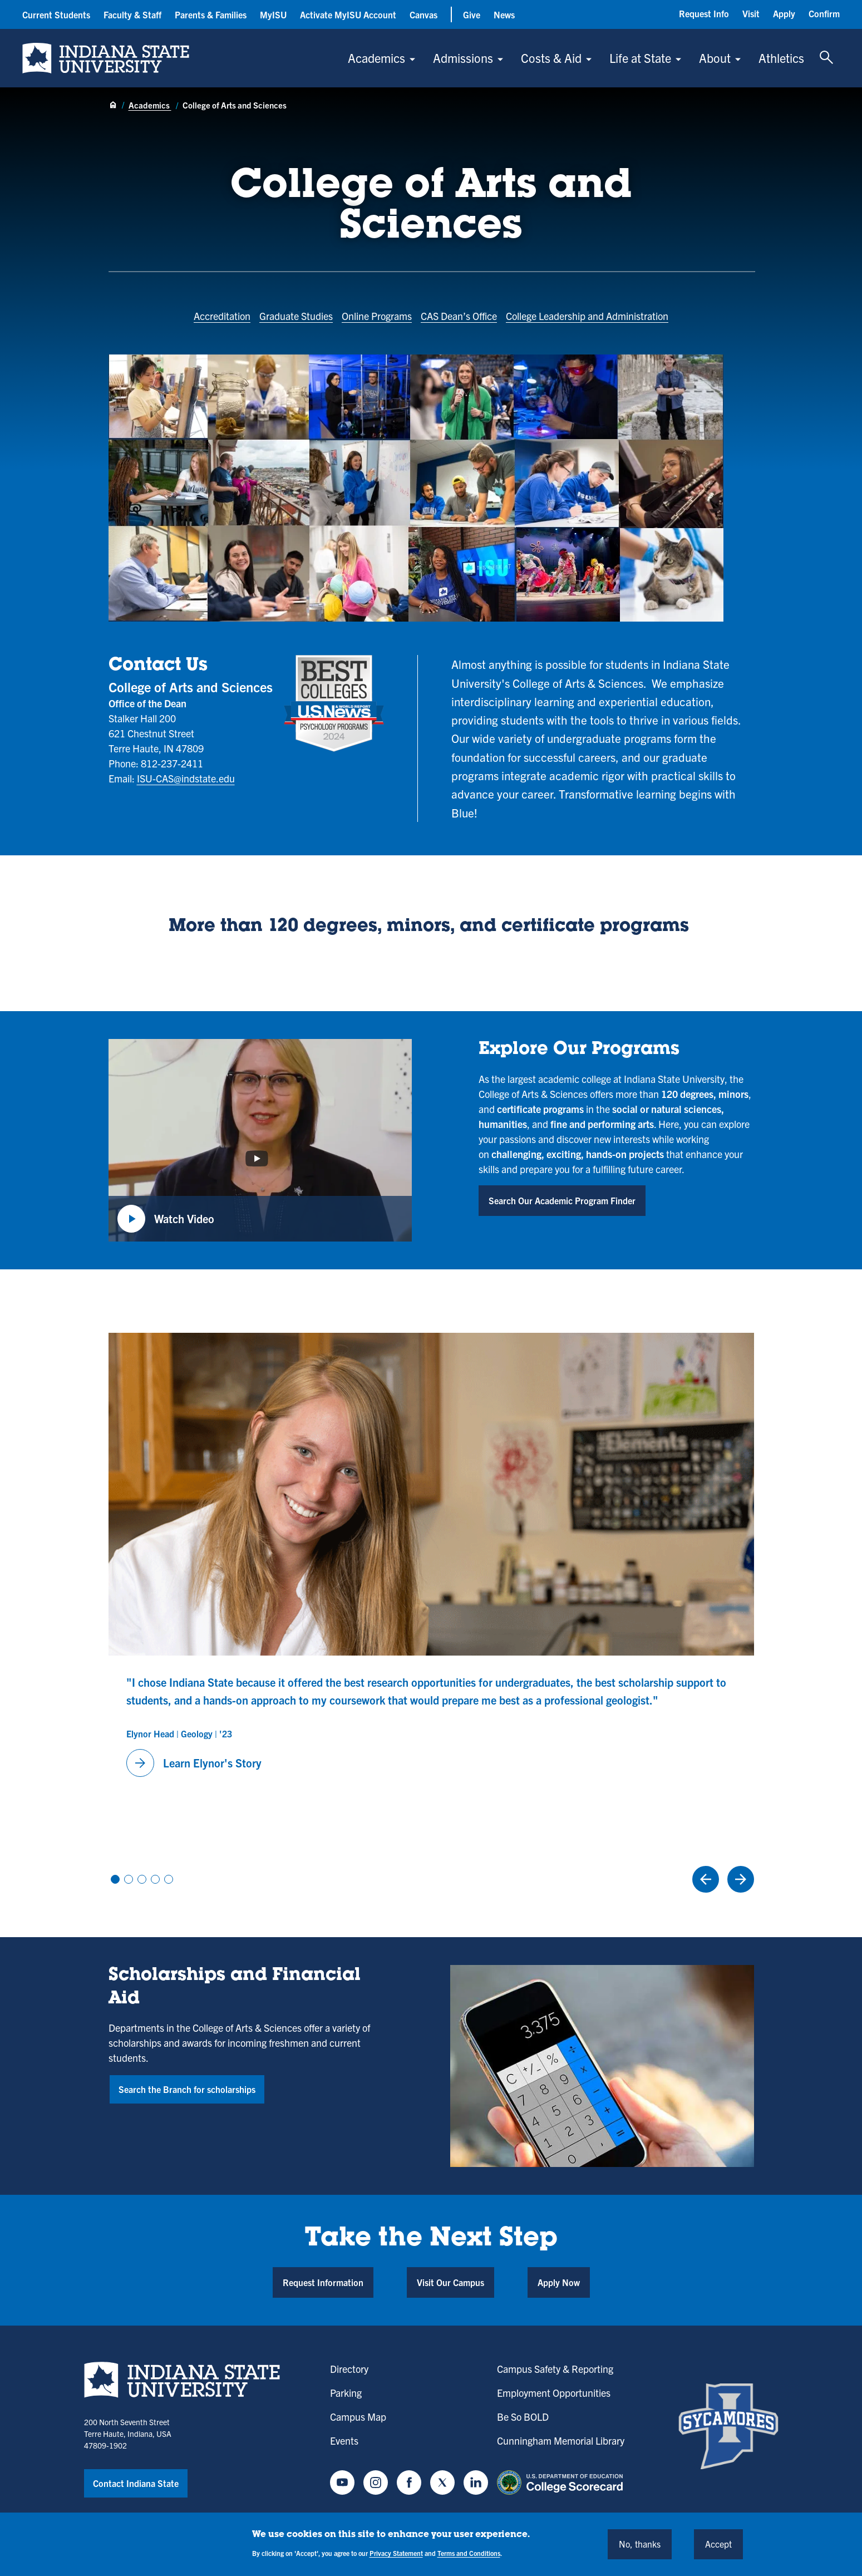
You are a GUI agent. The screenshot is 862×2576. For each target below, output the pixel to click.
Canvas (423, 14)
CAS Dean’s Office (459, 315)
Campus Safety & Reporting (555, 2368)
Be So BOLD (523, 2416)
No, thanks (640, 2543)
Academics (376, 57)
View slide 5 (169, 1879)
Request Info (704, 13)
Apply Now (559, 2282)
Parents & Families (211, 14)
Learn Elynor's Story (194, 1763)
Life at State (640, 57)
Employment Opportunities (553, 2392)
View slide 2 (128, 1879)
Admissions (463, 57)
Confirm (824, 13)
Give (471, 14)
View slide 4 (155, 1879)
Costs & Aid (551, 57)
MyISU (273, 14)
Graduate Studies (296, 315)
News (504, 14)
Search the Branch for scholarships (187, 2089)
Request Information (323, 2282)
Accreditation (222, 315)
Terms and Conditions (468, 2553)
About (715, 57)
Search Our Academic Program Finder (562, 1200)
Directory (349, 2368)
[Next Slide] (740, 1879)
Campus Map (358, 2416)
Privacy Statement (396, 2553)
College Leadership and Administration (587, 315)
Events (344, 2440)
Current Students (56, 14)
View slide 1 (115, 1879)
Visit (751, 13)
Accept (718, 2543)
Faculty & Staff (132, 14)
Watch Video (165, 1219)
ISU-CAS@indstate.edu (186, 778)
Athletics (781, 57)
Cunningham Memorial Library (560, 2440)
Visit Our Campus (450, 2282)
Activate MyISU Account (348, 14)
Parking (346, 2392)
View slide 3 (142, 1879)
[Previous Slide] (705, 1879)
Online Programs (377, 315)
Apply (784, 13)
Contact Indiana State (136, 2483)
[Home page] (113, 105)
